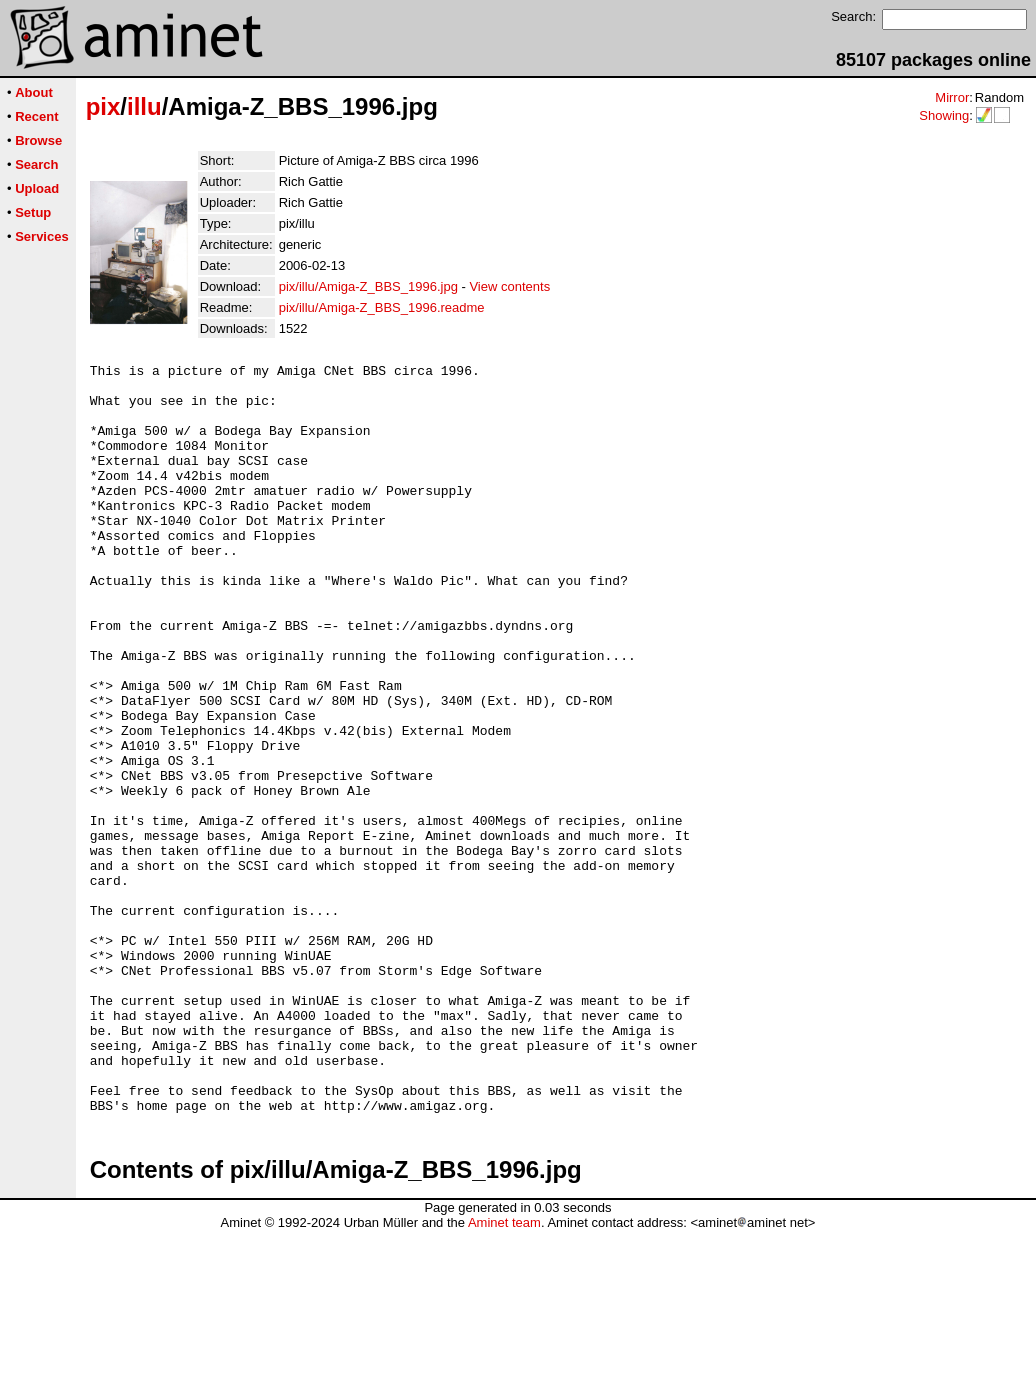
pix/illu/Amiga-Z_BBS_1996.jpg (368, 286)
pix (103, 106)
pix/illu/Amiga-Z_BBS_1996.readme (382, 307)
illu (144, 106)
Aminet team (504, 1372)
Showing (944, 115)
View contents (509, 286)
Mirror (952, 97)
